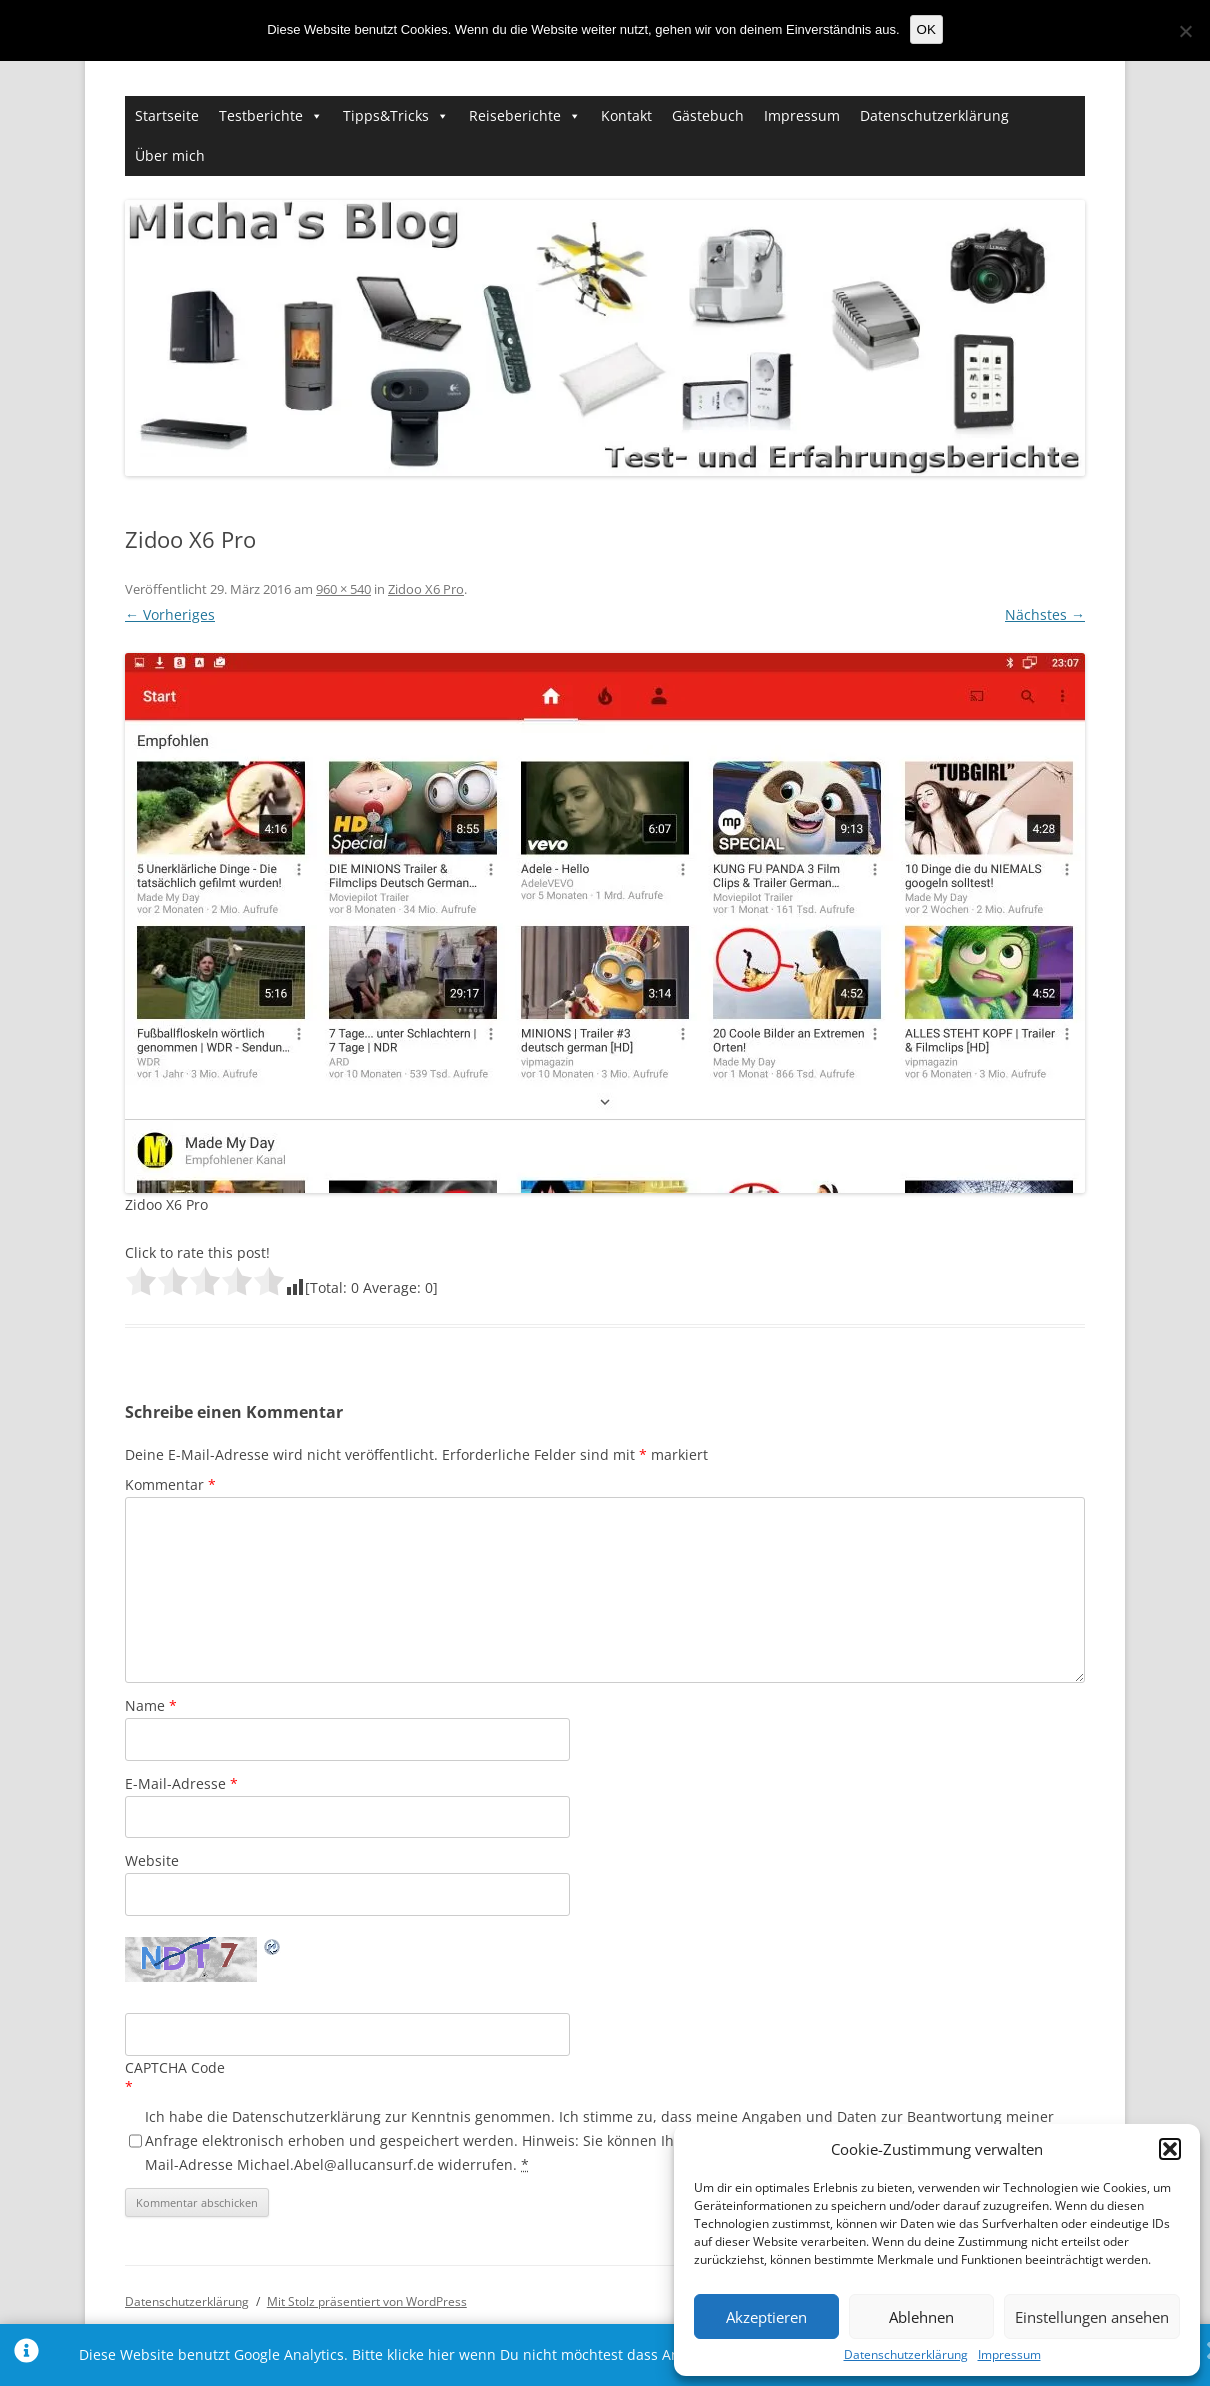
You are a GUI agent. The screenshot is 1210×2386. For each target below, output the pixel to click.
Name (151, 1705)
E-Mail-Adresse (181, 1783)
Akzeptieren (766, 2317)
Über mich (170, 155)
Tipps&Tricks (386, 115)
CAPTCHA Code (175, 2067)
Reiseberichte (515, 115)
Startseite (167, 115)
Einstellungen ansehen (1092, 2317)
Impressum (1009, 2355)
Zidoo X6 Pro (426, 589)
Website (152, 1860)
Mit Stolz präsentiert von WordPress (367, 2301)
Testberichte (261, 115)
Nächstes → (1045, 614)
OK (926, 29)
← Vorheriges (170, 614)
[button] (1170, 2149)
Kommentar (170, 1484)
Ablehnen (921, 2317)
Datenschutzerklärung (906, 2355)
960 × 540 (343, 589)
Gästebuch (708, 115)
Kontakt (626, 115)
